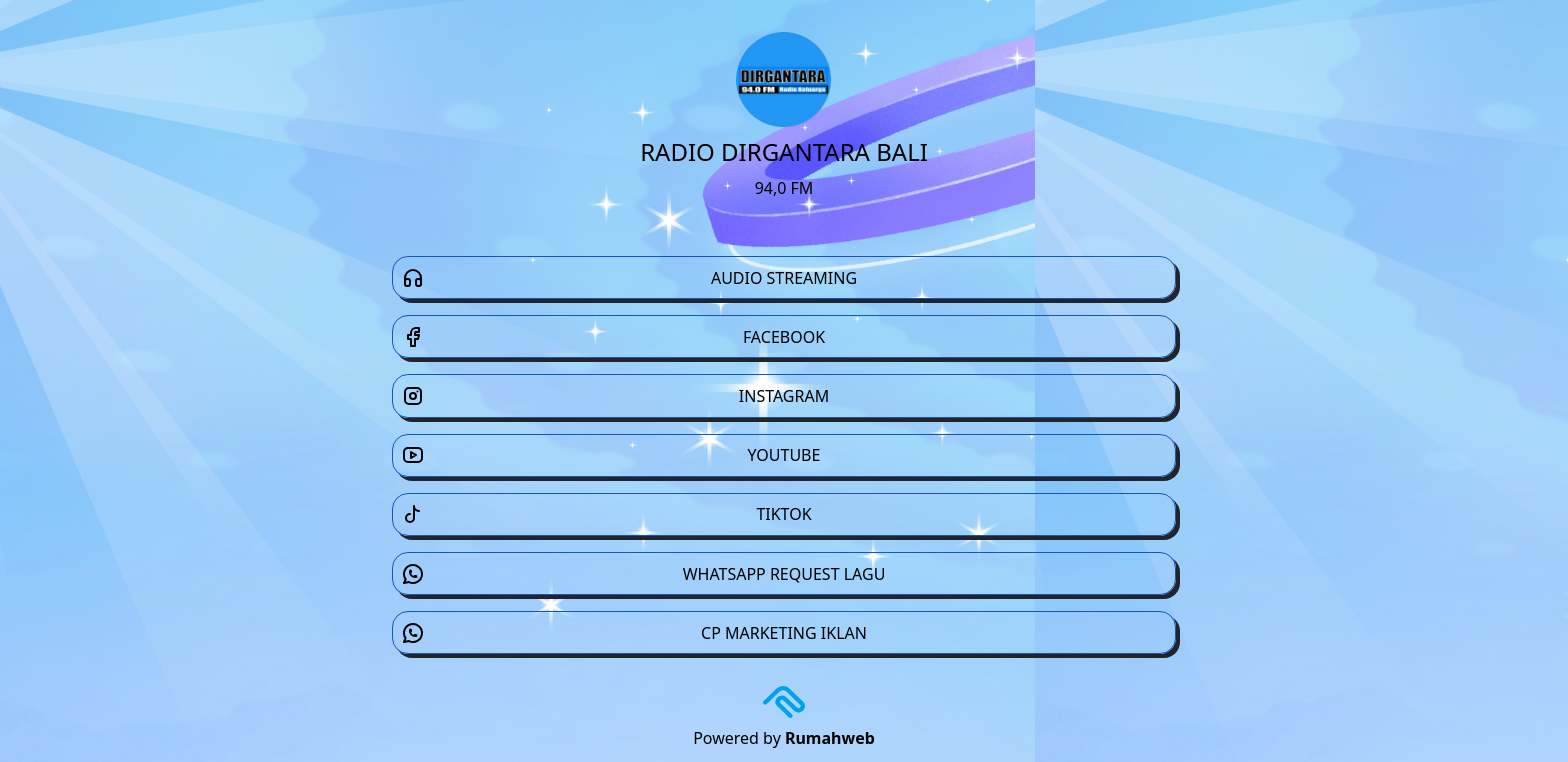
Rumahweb (830, 738)
